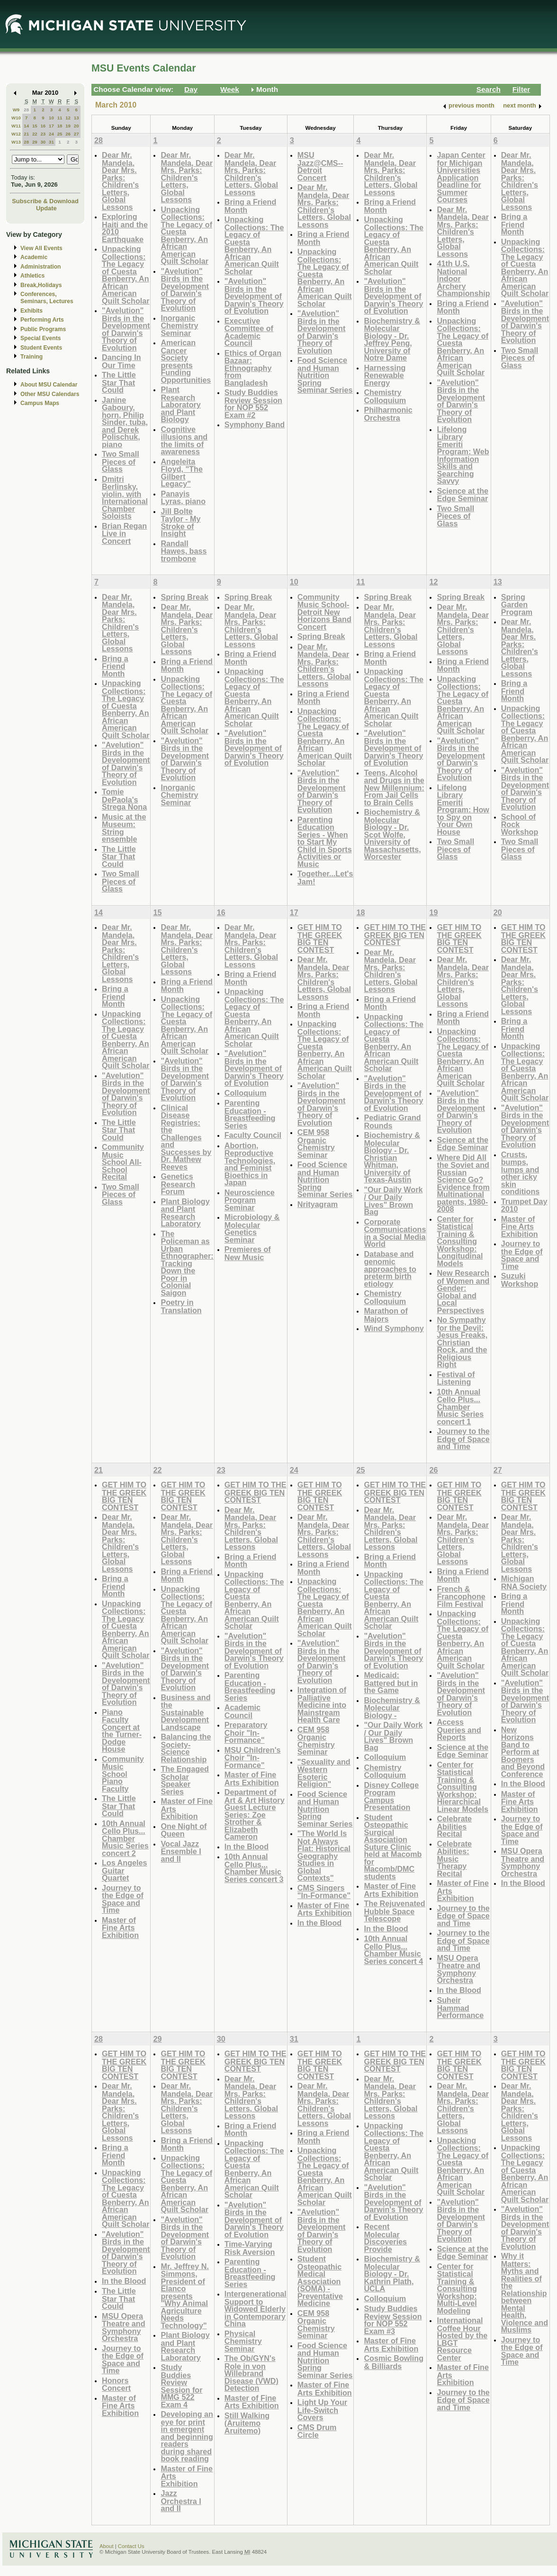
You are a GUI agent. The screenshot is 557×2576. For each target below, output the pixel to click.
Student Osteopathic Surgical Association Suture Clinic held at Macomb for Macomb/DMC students (393, 1847)
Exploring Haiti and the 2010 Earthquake (125, 227)
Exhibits (31, 310)
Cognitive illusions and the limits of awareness (184, 440)
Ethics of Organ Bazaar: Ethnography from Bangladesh (253, 368)
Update (46, 208)
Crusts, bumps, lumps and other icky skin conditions (520, 1173)
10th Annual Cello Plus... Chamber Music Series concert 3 (254, 1867)
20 (76, 125)
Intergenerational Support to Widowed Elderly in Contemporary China (256, 2308)
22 (34, 133)
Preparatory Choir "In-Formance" (246, 1732)
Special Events (40, 338)
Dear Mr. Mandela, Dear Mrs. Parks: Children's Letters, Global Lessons (120, 181)
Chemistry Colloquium (385, 396)
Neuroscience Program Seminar (250, 1200)
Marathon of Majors (385, 1314)
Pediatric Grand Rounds (392, 1121)
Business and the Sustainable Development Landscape (185, 1712)
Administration (40, 266)
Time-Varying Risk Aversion (250, 2248)
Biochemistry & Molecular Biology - (392, 1708)
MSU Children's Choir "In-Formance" (253, 1757)
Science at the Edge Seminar (462, 494)
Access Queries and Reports (459, 1729)
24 (51, 133)
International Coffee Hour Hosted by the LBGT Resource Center (462, 2339)
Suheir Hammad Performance (460, 2007)
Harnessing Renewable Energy (384, 375)
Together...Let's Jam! (325, 877)
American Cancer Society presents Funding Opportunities (186, 361)
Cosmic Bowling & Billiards (393, 2362)
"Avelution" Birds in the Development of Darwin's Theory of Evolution (126, 329)
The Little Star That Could (119, 382)
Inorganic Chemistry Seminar (179, 325)
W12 (16, 133)
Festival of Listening (456, 1378)
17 (51, 125)
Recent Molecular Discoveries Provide (385, 2237)
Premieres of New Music (248, 1253)
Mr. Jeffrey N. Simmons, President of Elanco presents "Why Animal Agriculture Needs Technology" (184, 2296)
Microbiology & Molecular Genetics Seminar (252, 1228)
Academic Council (243, 1711)
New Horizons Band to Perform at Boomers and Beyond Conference (523, 1751)
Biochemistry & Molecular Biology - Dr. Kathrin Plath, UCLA (392, 2273)
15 (34, 125)
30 (42, 141)
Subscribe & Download (45, 201)
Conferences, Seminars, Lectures (46, 298)
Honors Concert (116, 2384)
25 (60, 133)
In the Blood (247, 1846)
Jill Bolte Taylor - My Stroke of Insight (180, 522)
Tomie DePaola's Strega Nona (124, 799)
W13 (16, 141)
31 (51, 141)
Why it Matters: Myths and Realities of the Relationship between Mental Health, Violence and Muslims (524, 2293)
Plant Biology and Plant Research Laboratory (185, 1212)
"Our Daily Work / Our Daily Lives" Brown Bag (393, 1200)
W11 (16, 125)
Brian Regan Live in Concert (124, 533)
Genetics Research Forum (178, 1184)
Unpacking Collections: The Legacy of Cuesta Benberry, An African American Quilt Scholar (126, 274)
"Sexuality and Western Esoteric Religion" (323, 1773)
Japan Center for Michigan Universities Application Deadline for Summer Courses (461, 177)
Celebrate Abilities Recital (454, 1826)
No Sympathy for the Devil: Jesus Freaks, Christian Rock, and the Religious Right (462, 1342)
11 (60, 117)
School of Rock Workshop (520, 824)
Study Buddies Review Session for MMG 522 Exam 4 (181, 2386)
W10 (16, 117)
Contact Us (131, 2546)
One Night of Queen (184, 1830)
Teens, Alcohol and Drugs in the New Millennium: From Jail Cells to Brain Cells (394, 787)
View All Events (41, 248)
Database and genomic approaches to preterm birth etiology (390, 1269)
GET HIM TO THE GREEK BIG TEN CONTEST (319, 938)
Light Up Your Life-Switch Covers (322, 2410)
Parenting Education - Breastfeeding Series (250, 1114)
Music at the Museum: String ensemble (124, 828)
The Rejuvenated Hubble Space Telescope (394, 1911)
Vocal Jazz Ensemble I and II (181, 1851)
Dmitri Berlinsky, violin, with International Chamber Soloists (125, 498)
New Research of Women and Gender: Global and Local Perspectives (463, 1292)
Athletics (32, 275)
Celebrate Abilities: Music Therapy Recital (454, 1858)
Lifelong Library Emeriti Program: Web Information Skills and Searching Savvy (463, 455)
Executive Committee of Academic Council (249, 332)
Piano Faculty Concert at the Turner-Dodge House (122, 1731)
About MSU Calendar (48, 384)
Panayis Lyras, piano (183, 497)
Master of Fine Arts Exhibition (519, 1226)
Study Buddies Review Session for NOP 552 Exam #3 (393, 2319)
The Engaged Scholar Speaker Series (184, 1780)
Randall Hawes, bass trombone (184, 551)
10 (51, 117)
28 (26, 109)
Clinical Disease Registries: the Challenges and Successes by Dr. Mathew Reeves (186, 1137)
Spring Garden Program (516, 604)
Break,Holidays (41, 285)
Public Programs (43, 329)
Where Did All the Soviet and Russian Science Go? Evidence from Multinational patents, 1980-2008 (463, 1183)
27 (76, 133)
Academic (33, 257)
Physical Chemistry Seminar (243, 2341)
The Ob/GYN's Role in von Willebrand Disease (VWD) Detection (251, 2373)
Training (31, 356)
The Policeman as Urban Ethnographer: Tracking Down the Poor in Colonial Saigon (187, 1263)
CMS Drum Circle (317, 2431)
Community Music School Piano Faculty (123, 1774)
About (106, 2546)
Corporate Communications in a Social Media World (395, 1233)
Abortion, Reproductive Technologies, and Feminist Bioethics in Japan (250, 1164)
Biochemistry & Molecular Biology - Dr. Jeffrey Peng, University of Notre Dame (392, 339)
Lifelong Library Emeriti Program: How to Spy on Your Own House (463, 809)
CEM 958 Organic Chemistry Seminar (316, 1143)
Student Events (41, 347)
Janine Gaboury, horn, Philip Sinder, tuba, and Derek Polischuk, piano (125, 422)
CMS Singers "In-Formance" (323, 1891)
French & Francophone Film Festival (461, 1596)
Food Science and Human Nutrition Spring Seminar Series (325, 375)
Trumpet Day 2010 (524, 1205)
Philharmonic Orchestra (388, 413)
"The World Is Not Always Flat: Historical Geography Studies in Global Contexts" (323, 1855)
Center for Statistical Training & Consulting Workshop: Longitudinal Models (460, 1241)
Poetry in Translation (181, 1306)
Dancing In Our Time (121, 361)
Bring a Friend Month (251, 206)
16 (42, 125)
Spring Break (184, 597)
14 (26, 125)
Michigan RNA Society (524, 1582)
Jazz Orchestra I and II (181, 2501)
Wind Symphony (393, 1328)
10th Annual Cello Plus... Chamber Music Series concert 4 (393, 1949)
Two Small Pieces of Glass (120, 461)
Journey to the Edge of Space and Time (463, 1438)
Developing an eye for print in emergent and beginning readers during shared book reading (187, 2436)
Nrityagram (317, 1204)
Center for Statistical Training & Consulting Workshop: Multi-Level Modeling (456, 2288)
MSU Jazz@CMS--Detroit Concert (320, 166)
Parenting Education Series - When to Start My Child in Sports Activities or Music (324, 841)
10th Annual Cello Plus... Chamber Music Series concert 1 (460, 1406)
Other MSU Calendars (50, 394)
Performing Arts (42, 319)
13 (76, 117)
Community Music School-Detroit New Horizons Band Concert (324, 612)
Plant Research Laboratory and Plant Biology (180, 404)
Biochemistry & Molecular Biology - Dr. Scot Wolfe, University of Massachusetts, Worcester (392, 834)
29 (34, 141)
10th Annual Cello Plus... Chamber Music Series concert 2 (125, 1838)
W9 (16, 109)
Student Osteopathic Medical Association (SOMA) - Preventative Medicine (320, 2280)
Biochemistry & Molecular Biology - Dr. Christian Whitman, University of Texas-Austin (392, 1157)
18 (60, 125)
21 (26, 133)
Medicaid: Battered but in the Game (391, 1682)
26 (68, 133)
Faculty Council (253, 1135)
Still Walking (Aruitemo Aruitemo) (247, 2423)
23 (42, 133)
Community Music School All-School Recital (123, 1162)
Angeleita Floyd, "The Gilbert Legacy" (181, 472)
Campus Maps (39, 403)
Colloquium (246, 1093)
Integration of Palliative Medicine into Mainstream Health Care (321, 1704)
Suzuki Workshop (520, 1279)
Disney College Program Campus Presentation (391, 1796)
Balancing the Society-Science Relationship (186, 1748)
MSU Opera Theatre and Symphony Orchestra (458, 1969)
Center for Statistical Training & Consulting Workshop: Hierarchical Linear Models (462, 1786)
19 (68, 125)
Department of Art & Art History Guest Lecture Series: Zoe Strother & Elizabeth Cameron (255, 1814)
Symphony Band (255, 424)
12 (68, 117)
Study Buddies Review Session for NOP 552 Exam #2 (253, 403)
